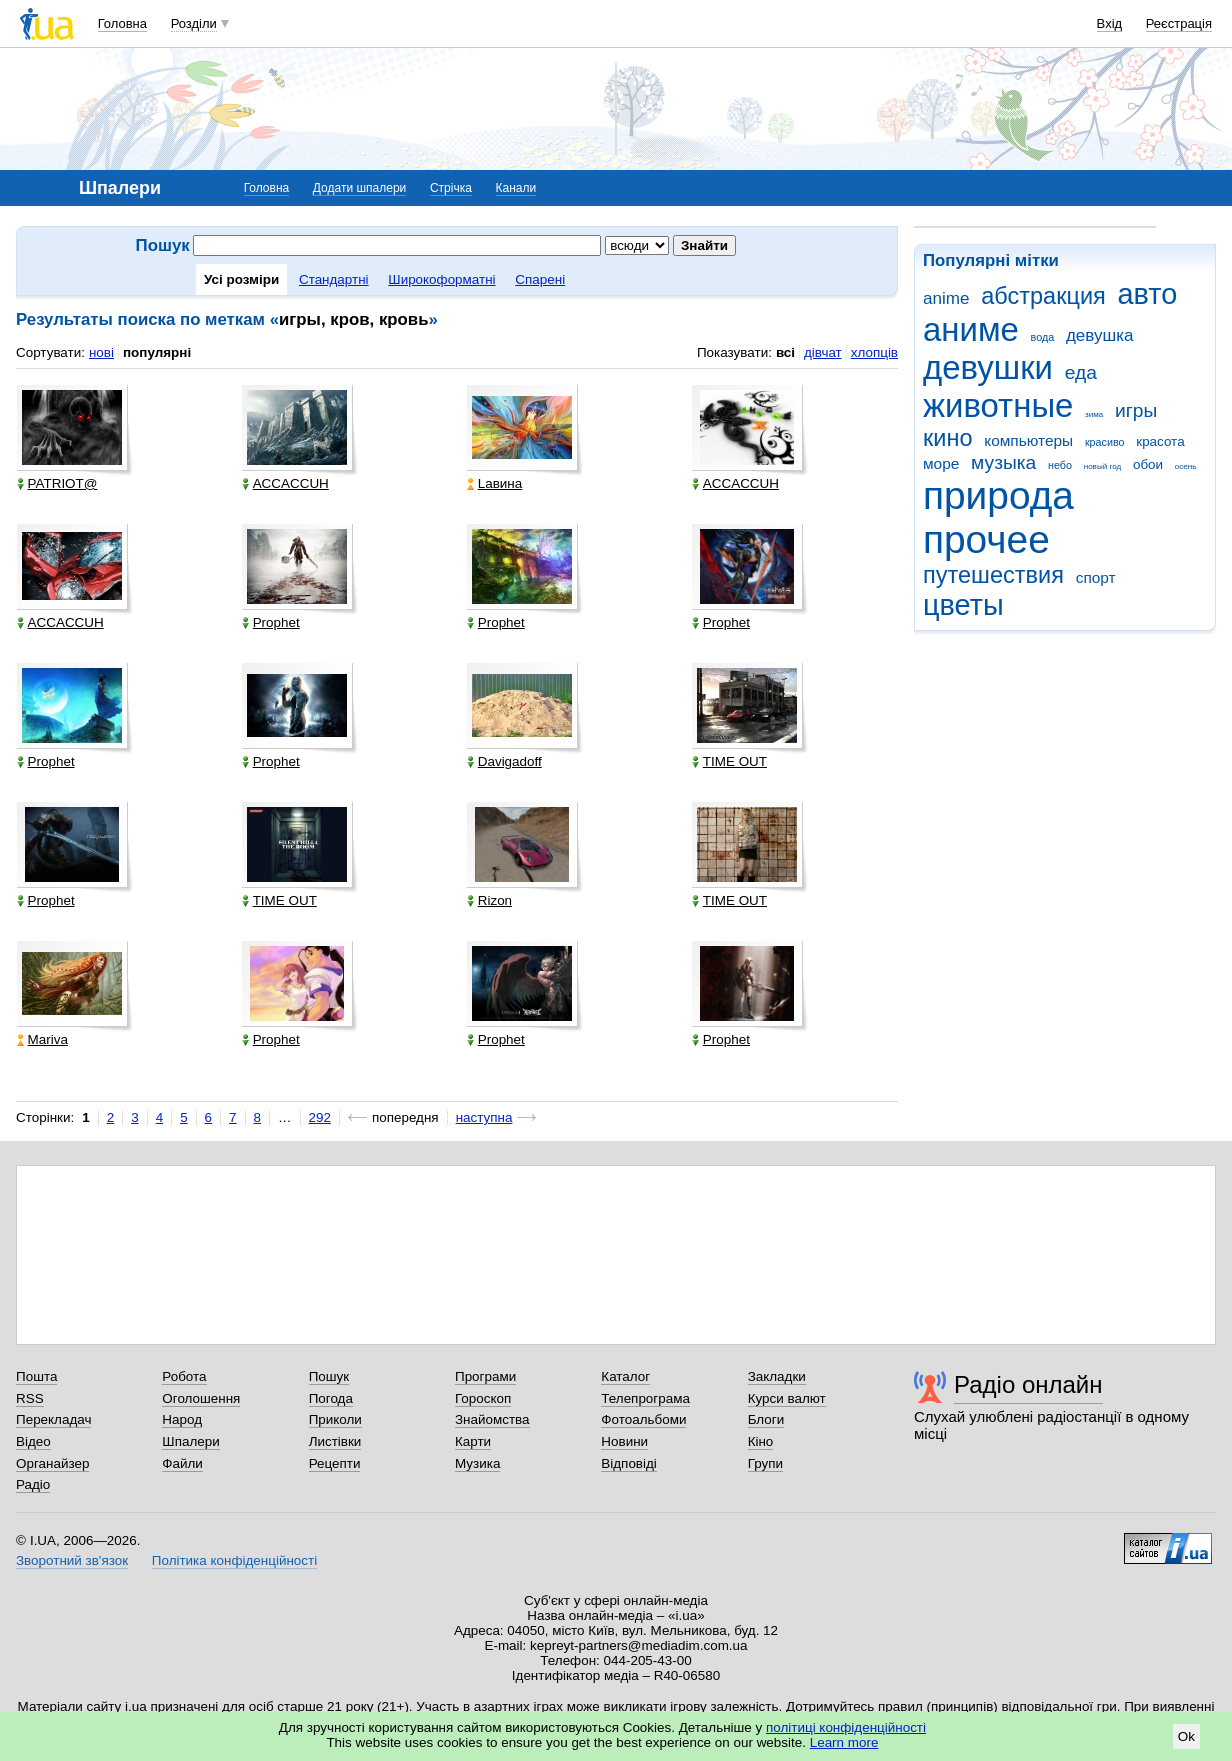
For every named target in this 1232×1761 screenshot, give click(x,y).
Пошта (36, 1376)
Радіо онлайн (1028, 1384)
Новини (624, 1441)
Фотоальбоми (643, 1419)
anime (946, 298)
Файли (182, 1463)
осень (1186, 466)
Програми (485, 1376)
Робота (184, 1376)
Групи (765, 1463)
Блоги (766, 1419)
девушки (988, 367)
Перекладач (53, 1419)
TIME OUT (729, 761)
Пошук (329, 1376)
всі (785, 352)
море (941, 463)
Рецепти (335, 1463)
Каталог (625, 1376)
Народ (182, 1419)
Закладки (777, 1376)
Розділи (194, 23)
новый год (1102, 466)
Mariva (42, 1039)
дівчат (823, 352)
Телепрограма (645, 1398)
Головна (122, 23)
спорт (1096, 577)
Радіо (33, 1484)
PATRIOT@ (57, 483)
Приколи (335, 1419)
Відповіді (629, 1463)
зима (1094, 414)
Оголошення (201, 1398)
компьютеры (1028, 440)
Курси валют (787, 1398)
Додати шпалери (359, 188)
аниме (971, 329)
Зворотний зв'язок (72, 1560)
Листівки (335, 1441)
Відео (33, 1441)
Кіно (761, 1441)
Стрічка (451, 188)
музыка (1003, 462)
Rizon (489, 900)
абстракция (1043, 296)
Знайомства (492, 1419)
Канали (516, 188)
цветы (963, 605)
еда (1081, 372)
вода (1043, 337)
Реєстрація (1179, 23)
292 (320, 1117)
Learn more (844, 1742)
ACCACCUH (285, 483)
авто (1148, 294)
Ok (1186, 1736)
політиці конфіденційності (846, 1727)
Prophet (271, 622)
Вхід (1110, 23)
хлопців (874, 352)
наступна (484, 1117)
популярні (157, 352)
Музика (477, 1463)
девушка (1100, 335)
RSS (30, 1398)
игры (1136, 410)
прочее (986, 539)
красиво (1105, 442)
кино (948, 438)
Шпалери (190, 1441)
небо (1060, 465)
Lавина (495, 483)
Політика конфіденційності (234, 1560)
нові (101, 352)
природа (998, 495)
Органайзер (52, 1463)
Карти (473, 1441)
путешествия (993, 575)
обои (1148, 464)
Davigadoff (504, 761)
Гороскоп (483, 1398)
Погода (331, 1398)
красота (1160, 441)
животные (998, 405)
